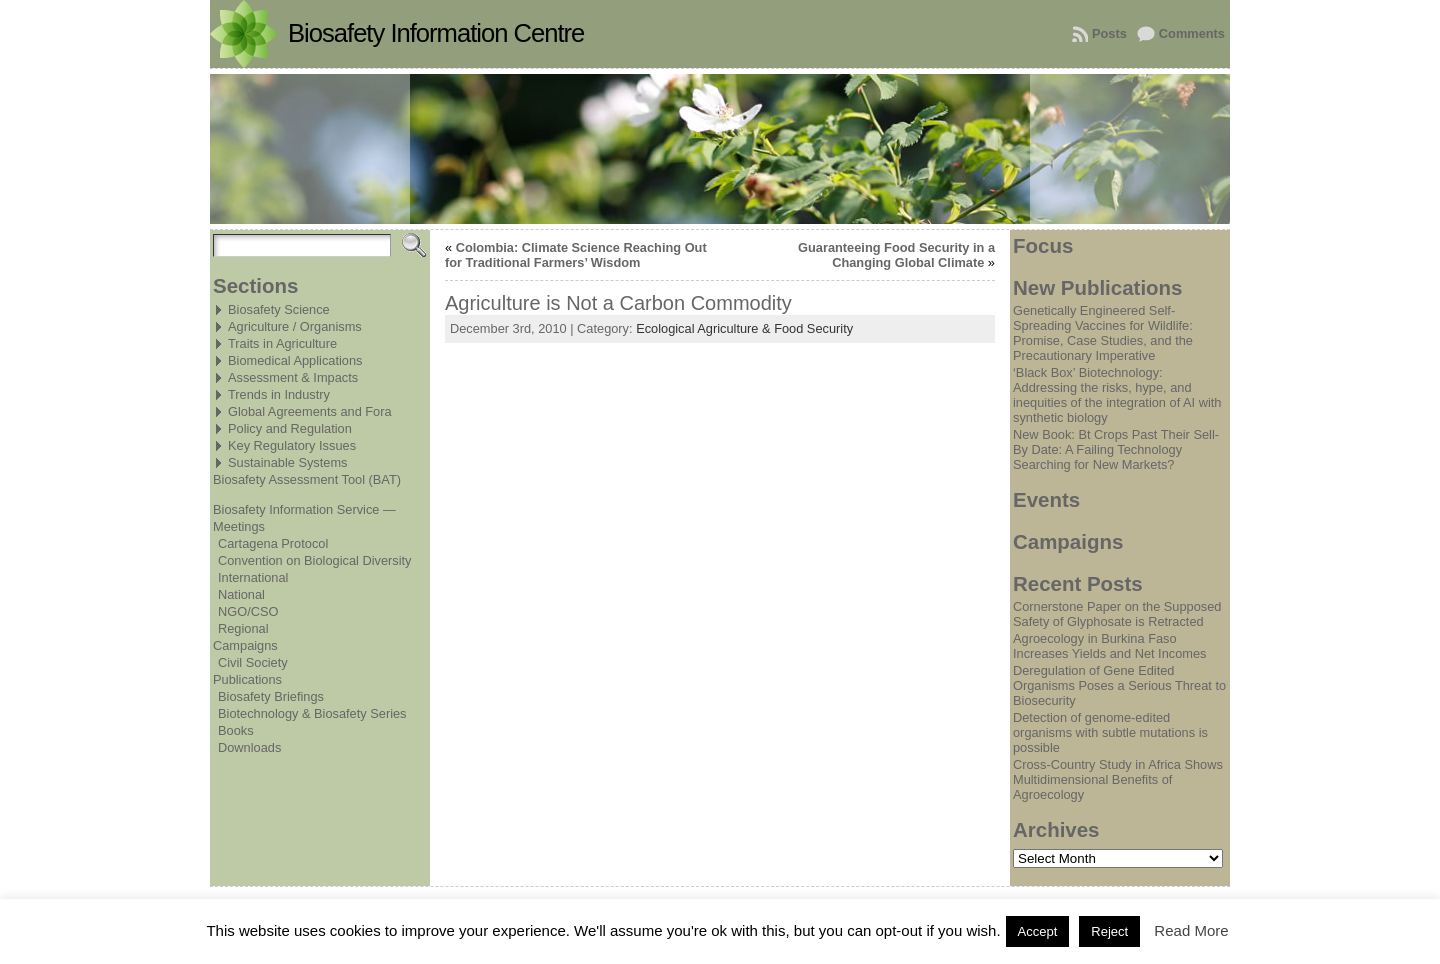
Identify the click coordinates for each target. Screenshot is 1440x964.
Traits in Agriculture (282, 343)
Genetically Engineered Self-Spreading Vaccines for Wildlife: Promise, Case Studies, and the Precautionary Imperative (1103, 333)
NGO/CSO (248, 611)
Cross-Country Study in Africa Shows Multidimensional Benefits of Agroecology (1118, 779)
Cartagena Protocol (273, 543)
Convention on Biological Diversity (314, 560)
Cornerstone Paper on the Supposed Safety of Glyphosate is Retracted (1117, 614)
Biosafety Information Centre (436, 33)
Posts (1109, 33)
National (241, 594)
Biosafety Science (279, 309)
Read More (1191, 930)
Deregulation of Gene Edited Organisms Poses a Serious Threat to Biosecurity (1119, 685)
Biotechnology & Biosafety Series (312, 713)
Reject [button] (1109, 931)
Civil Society (253, 662)
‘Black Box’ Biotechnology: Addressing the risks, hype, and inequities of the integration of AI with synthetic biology (1117, 395)
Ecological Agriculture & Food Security (744, 328)
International (253, 577)
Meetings (239, 526)
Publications (247, 679)
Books (236, 730)
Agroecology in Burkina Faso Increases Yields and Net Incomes (1109, 646)
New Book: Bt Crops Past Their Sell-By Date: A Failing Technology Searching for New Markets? (1116, 449)
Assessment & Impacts (293, 377)
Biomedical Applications (295, 360)
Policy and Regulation (290, 428)
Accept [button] (1038, 931)
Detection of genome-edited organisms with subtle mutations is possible (1110, 732)
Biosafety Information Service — (304, 509)
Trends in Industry (279, 394)
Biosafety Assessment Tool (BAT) (307, 479)
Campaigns (245, 645)
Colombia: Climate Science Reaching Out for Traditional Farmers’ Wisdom (576, 255)
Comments (1192, 33)
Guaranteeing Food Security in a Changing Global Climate (896, 255)
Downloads (249, 747)
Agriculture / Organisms (295, 326)
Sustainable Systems (288, 462)
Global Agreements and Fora (310, 411)
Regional (243, 628)
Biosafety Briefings (271, 696)
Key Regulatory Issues (292, 445)
